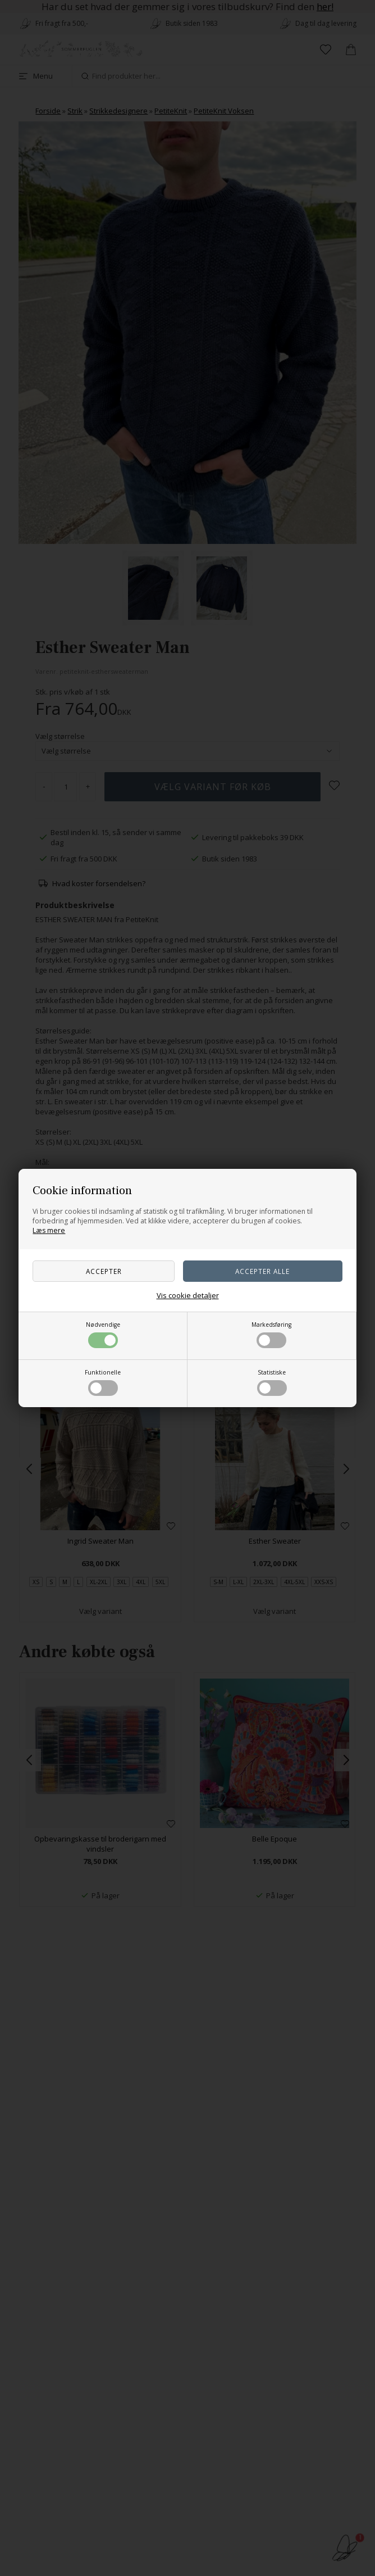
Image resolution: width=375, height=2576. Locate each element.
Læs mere (49, 1230)
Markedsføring (271, 1334)
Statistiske (272, 1382)
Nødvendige (103, 1334)
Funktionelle (103, 1382)
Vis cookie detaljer (188, 1295)
